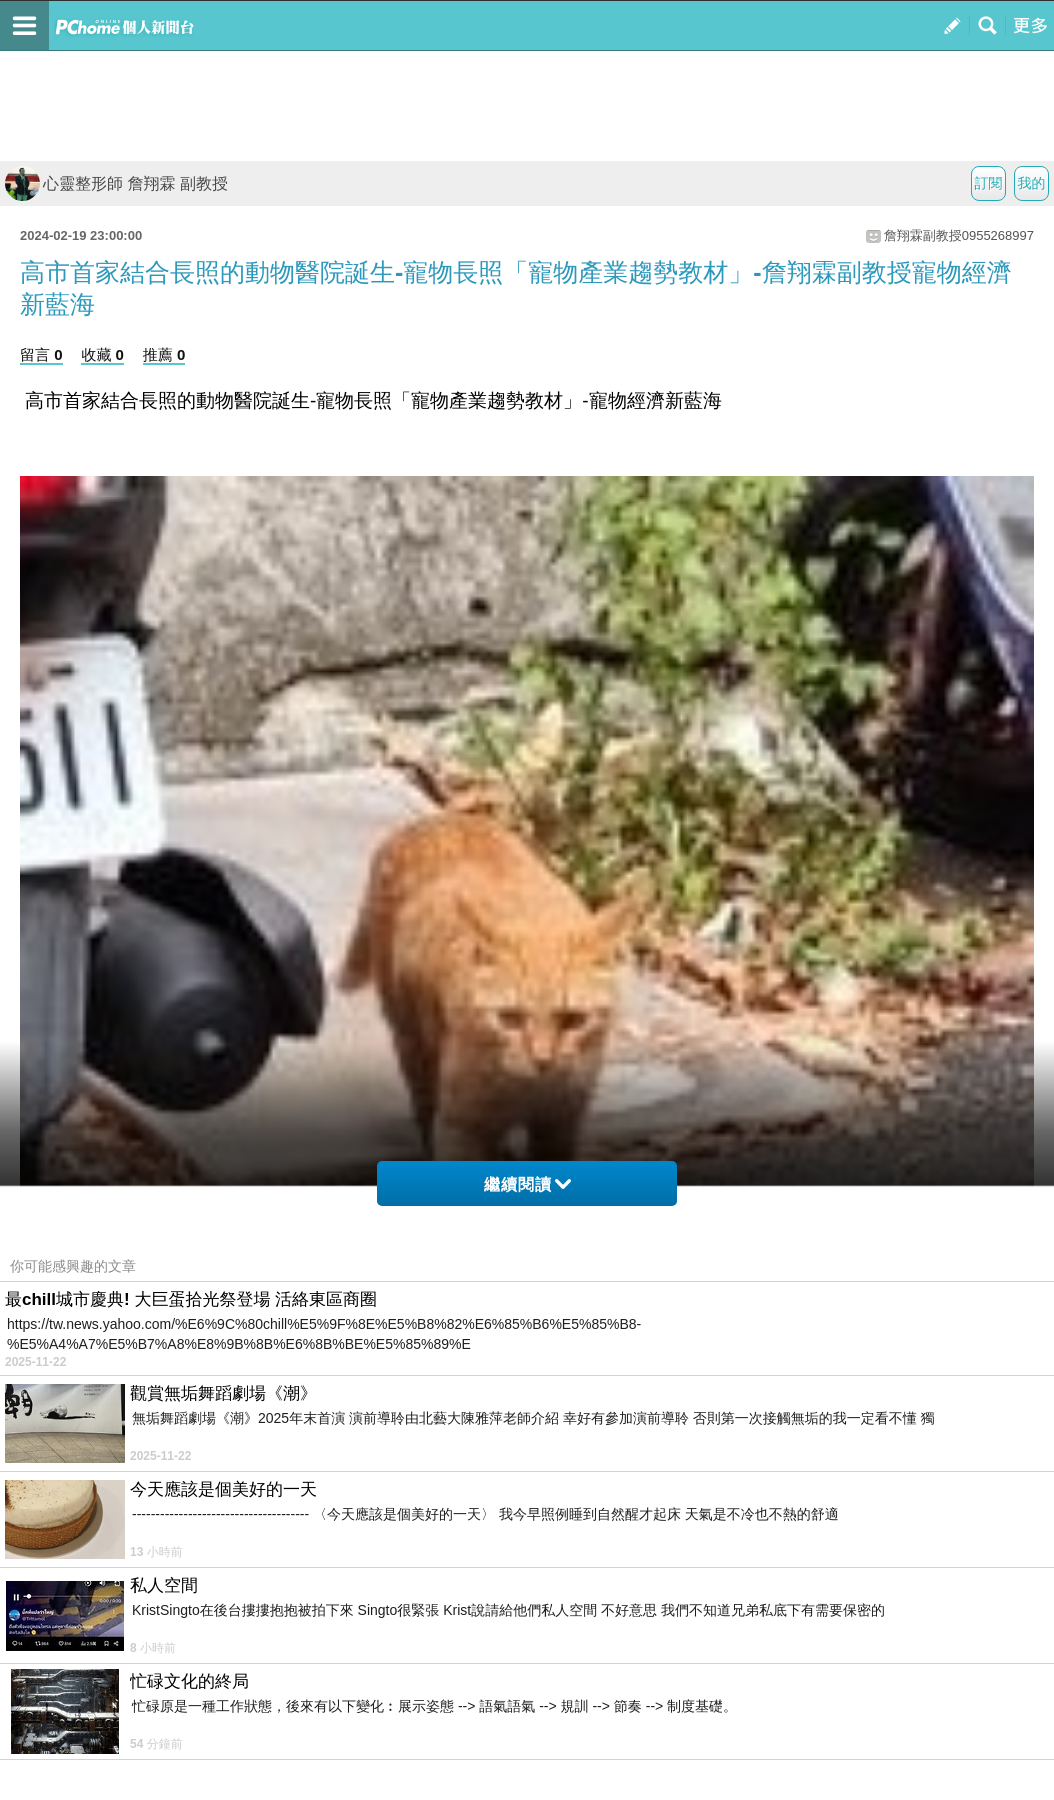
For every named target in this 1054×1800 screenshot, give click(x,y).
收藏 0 (102, 354)
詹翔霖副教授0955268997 (959, 235)
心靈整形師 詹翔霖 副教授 (116, 183)
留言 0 (41, 354)
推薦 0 (164, 354)
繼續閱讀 (527, 1184)
